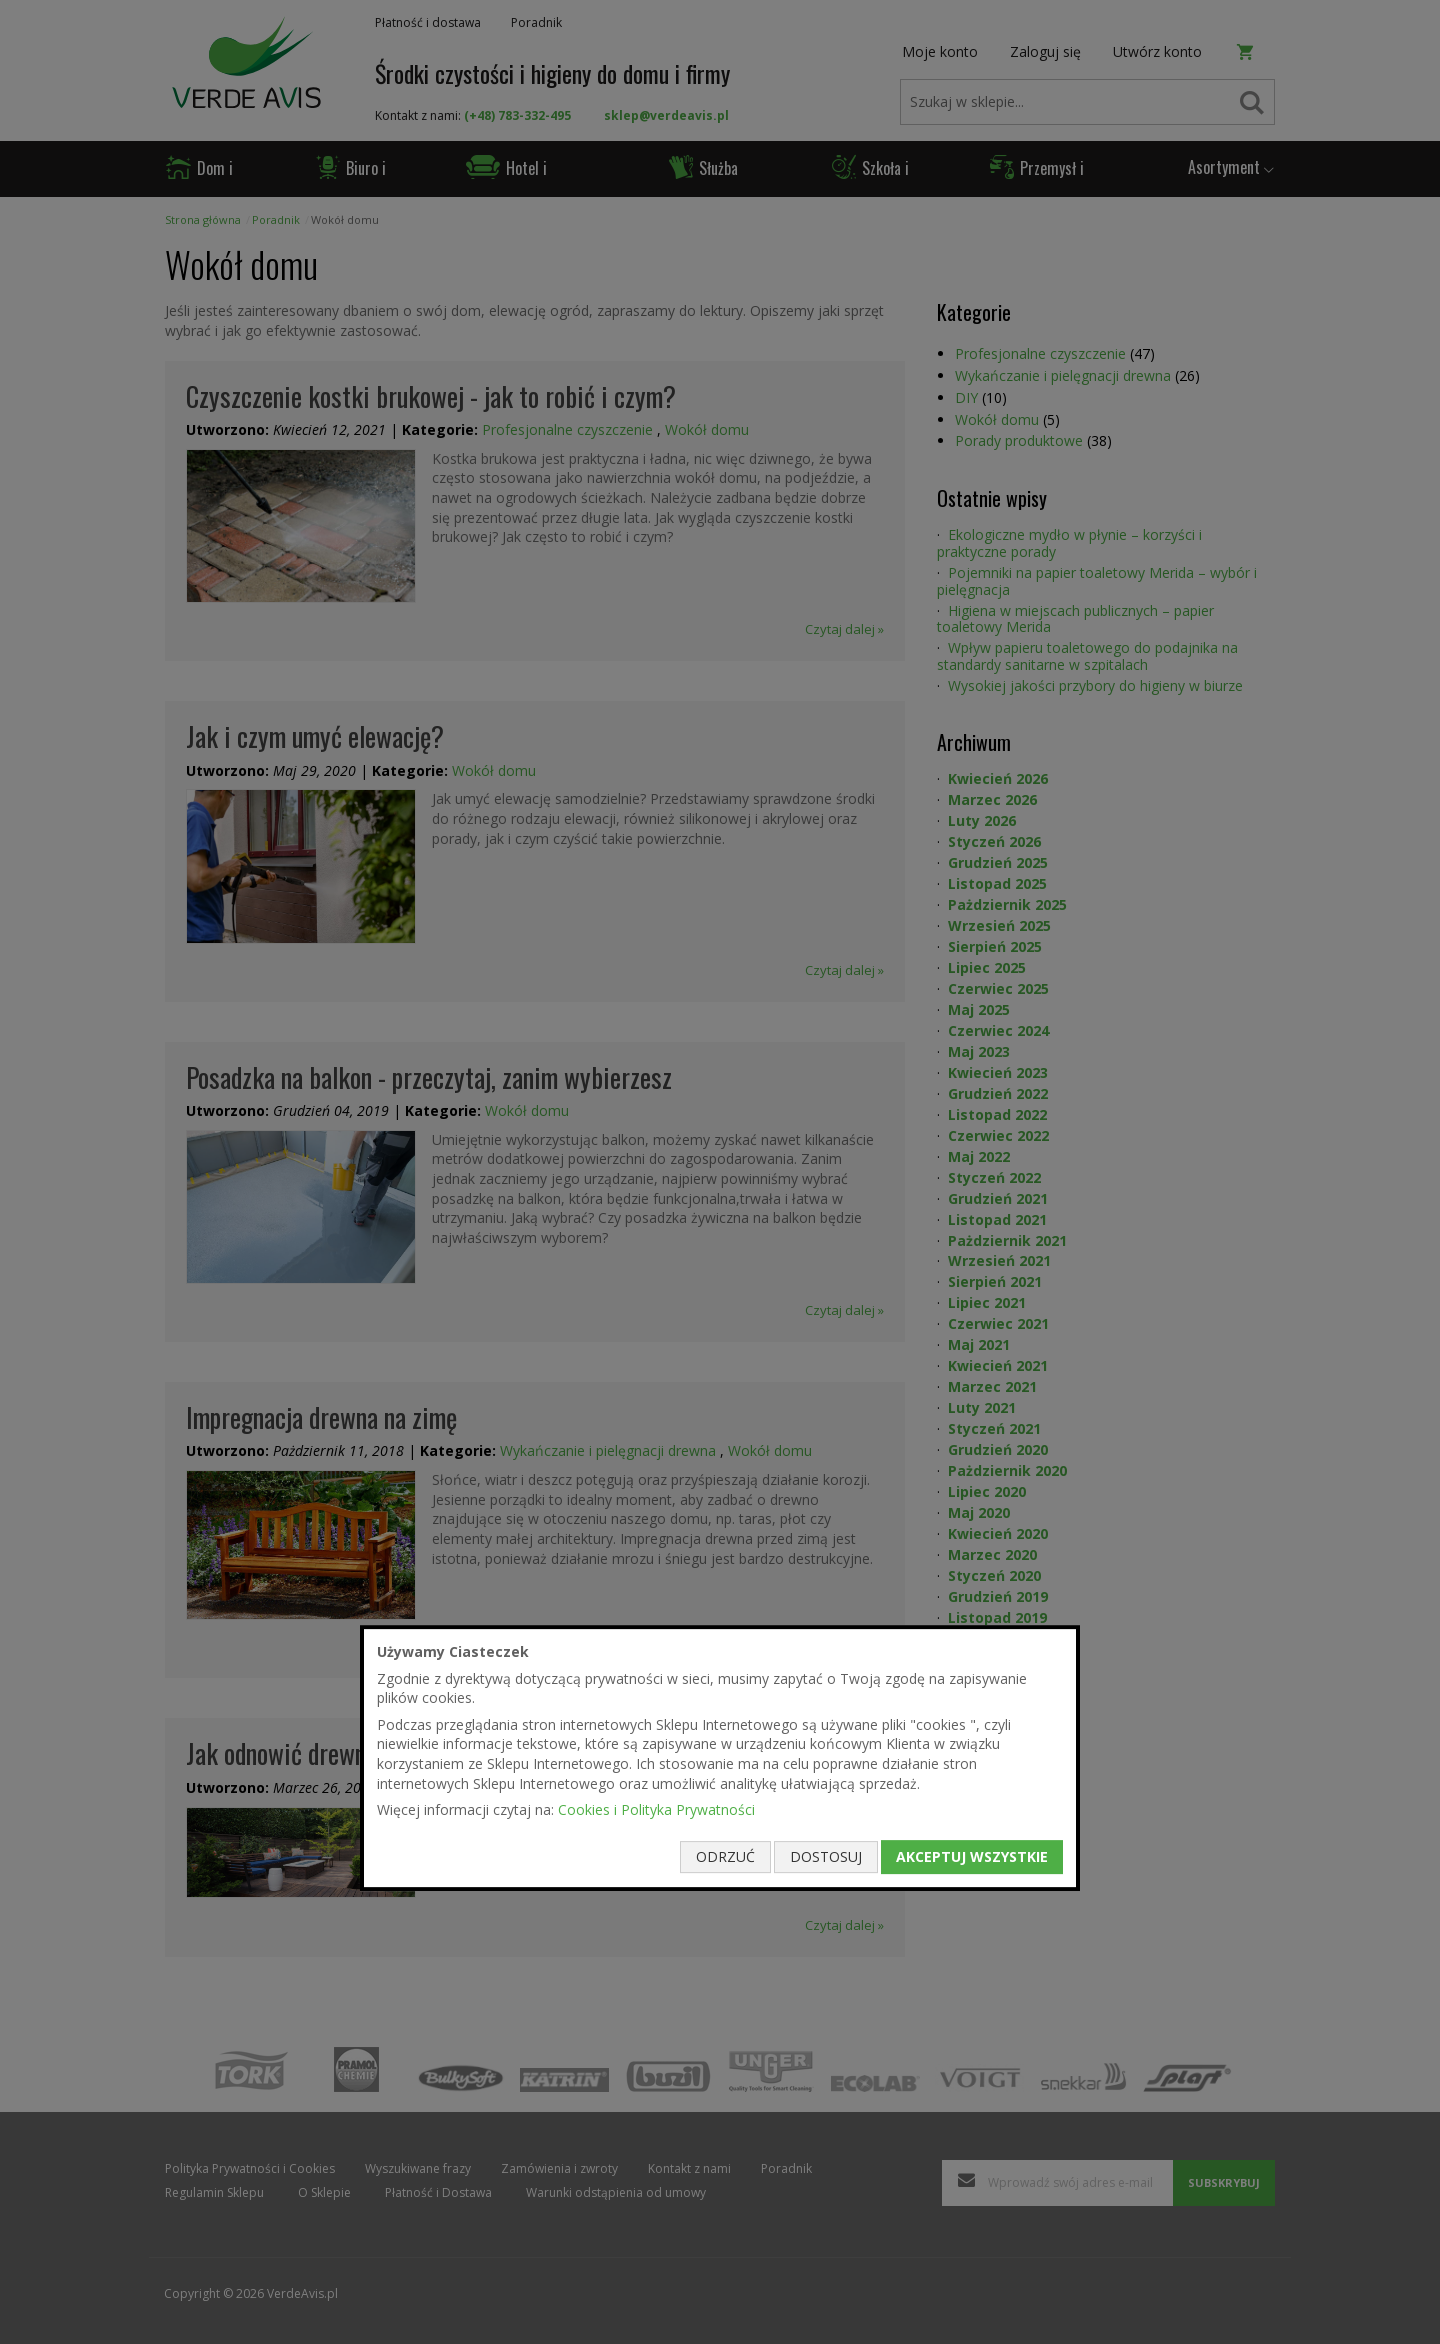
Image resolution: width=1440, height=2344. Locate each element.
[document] (720, 1758)
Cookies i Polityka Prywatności (656, 1809)
